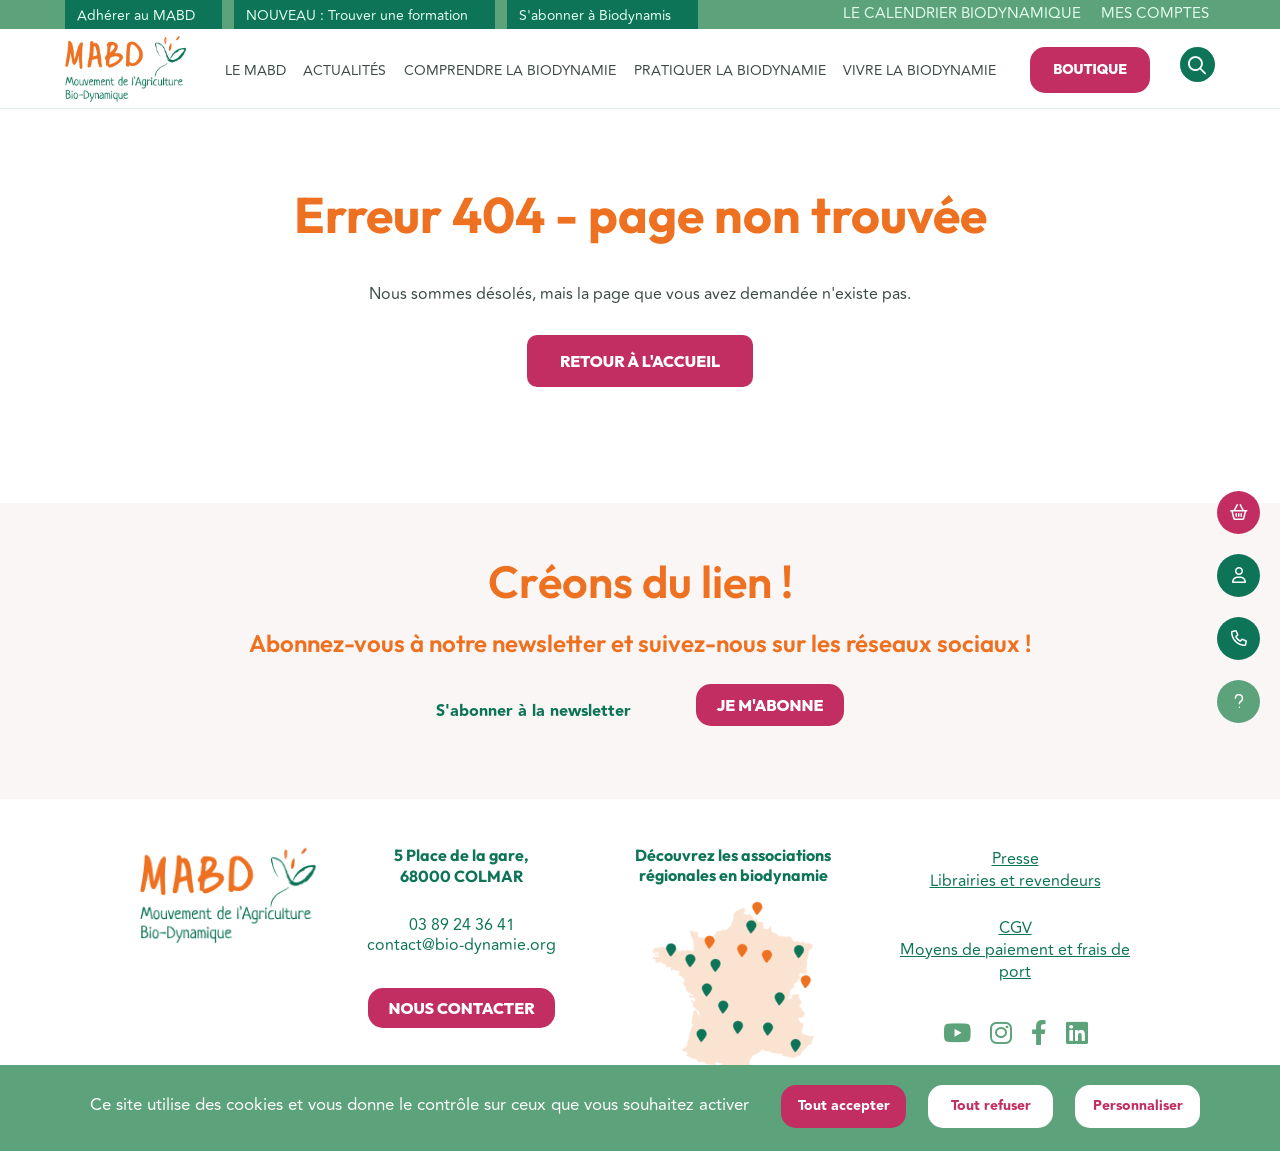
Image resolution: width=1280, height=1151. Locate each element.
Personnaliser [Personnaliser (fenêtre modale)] (1138, 1106)
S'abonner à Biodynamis (595, 15)
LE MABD (255, 70)
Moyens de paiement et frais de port (1015, 961)
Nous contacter (461, 1008)
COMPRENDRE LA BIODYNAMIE (510, 70)
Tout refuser (991, 1106)
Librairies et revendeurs (1015, 881)
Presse (1015, 859)
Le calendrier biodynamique (962, 14)
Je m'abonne (769, 705)
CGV (1015, 928)
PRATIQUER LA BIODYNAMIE (730, 70)
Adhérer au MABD (136, 15)
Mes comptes (1155, 14)
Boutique (1090, 69)
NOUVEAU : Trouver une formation (357, 15)
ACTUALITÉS (344, 70)
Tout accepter (844, 1106)
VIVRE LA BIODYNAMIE (919, 70)
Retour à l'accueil (640, 361)
